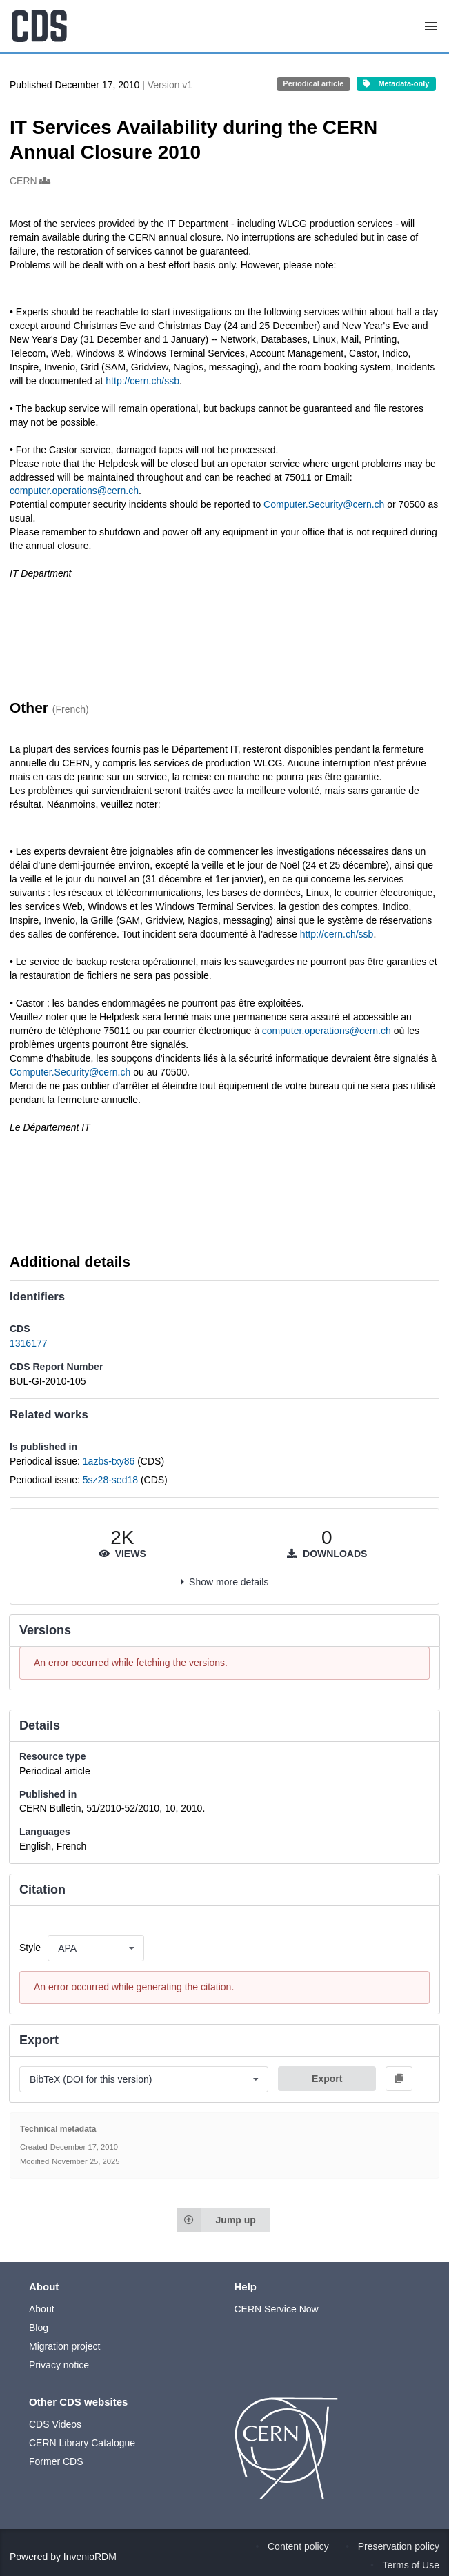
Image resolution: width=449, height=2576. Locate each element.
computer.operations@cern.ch (74, 490)
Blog (38, 2327)
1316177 (29, 1343)
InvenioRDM (90, 2556)
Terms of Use (411, 2564)
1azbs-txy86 (110, 1461)
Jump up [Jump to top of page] (216, 2220)
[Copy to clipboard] (399, 2078)
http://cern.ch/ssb (142, 380)
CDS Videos (55, 2424)
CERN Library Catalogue (82, 2442)
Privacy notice (59, 2364)
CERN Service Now (277, 2309)
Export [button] (327, 2078)
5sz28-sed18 (112, 1479)
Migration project (65, 2346)
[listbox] (96, 1948)
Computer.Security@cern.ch (325, 504)
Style (30, 1947)
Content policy (298, 2546)
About (41, 2309)
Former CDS (56, 2461)
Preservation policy (398, 2546)
